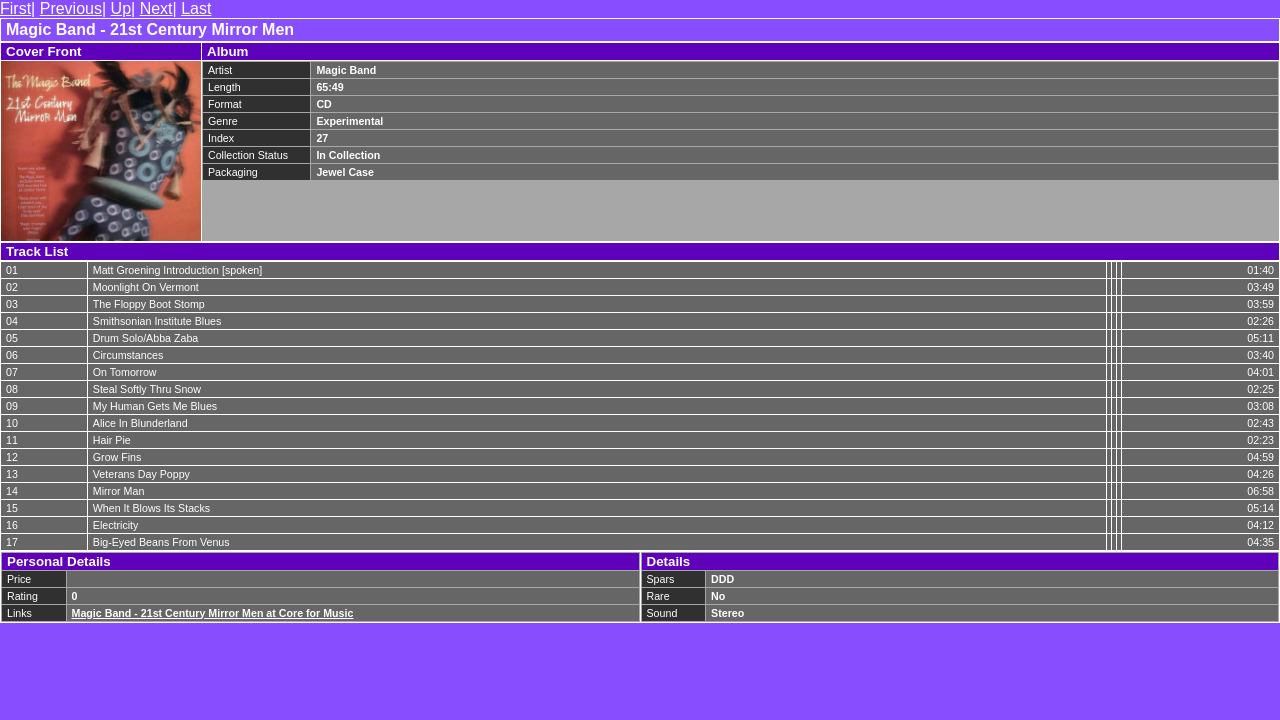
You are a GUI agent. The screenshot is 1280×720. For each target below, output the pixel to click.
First (15, 8)
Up (121, 8)
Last (196, 8)
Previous (71, 8)
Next (156, 8)
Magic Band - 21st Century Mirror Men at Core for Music (213, 613)
